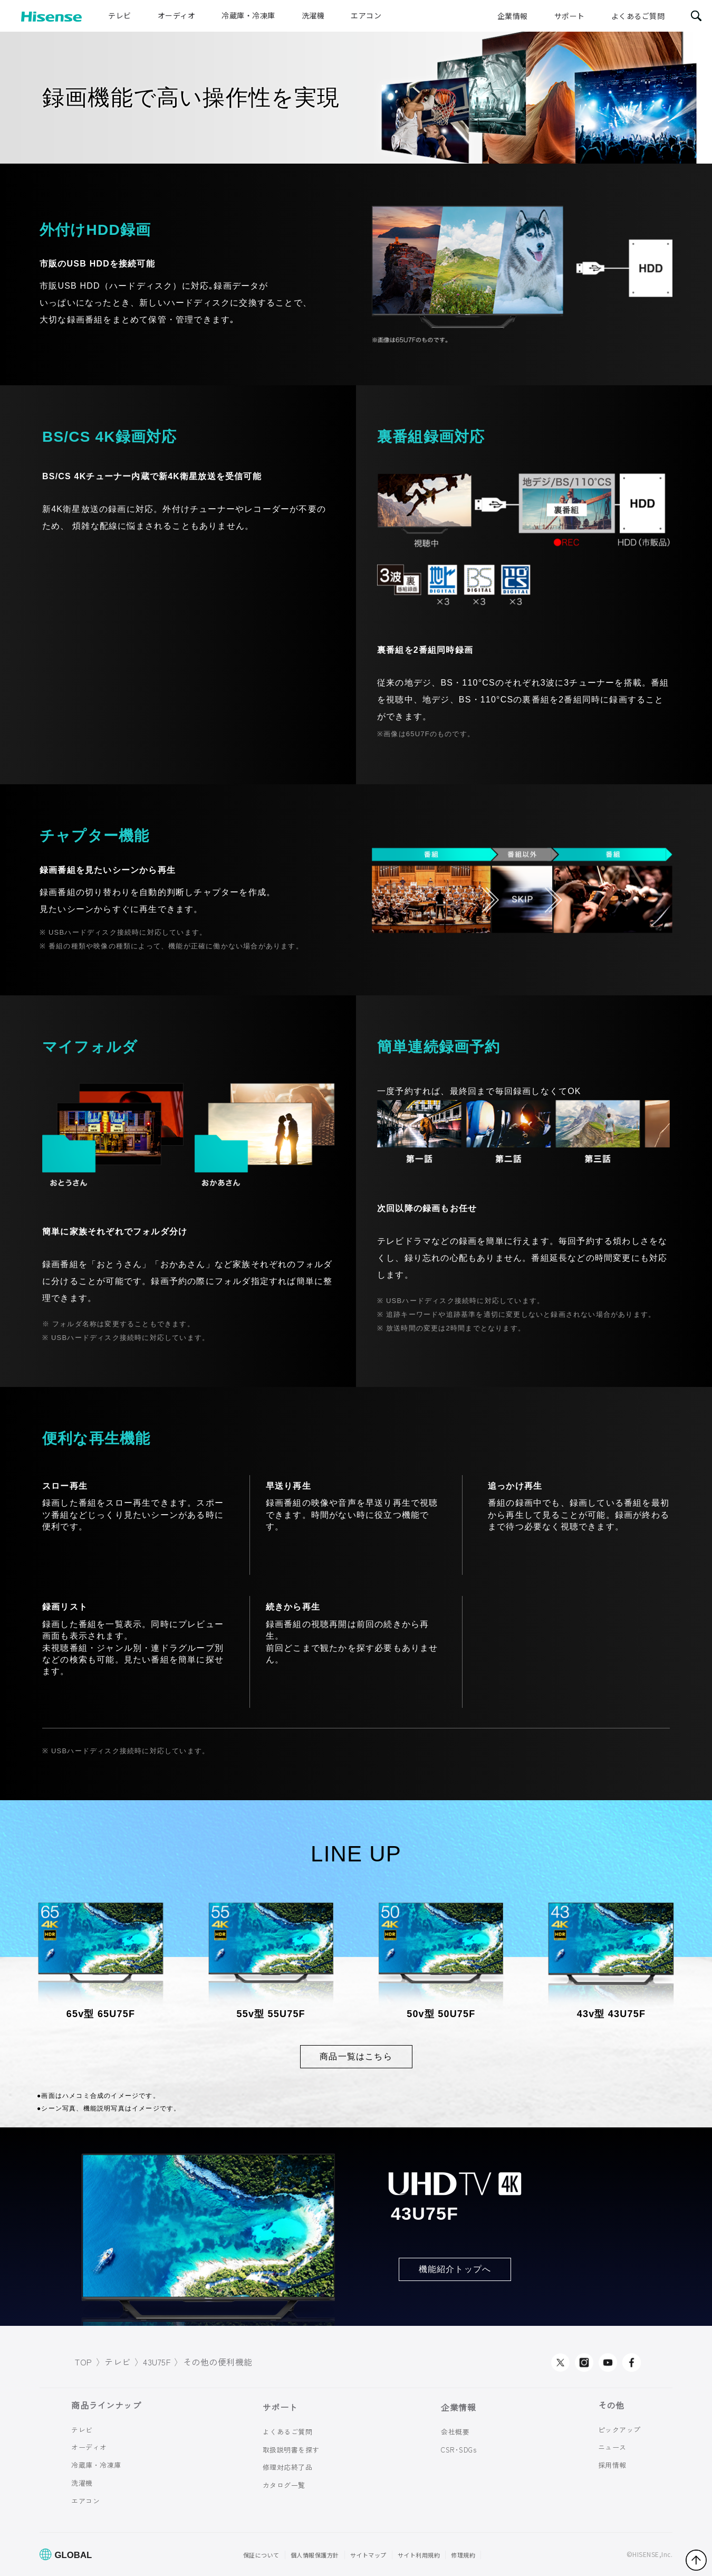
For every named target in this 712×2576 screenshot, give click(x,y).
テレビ (119, 15)
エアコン (366, 15)
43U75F (156, 2361)
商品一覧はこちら (356, 2056)
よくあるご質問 (638, 16)
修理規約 (463, 2555)
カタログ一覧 (284, 2485)
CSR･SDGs (458, 2449)
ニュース (612, 2447)
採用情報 (612, 2465)
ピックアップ (619, 2429)
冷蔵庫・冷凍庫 (248, 15)
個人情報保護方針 (315, 2555)
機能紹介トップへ (455, 2269)
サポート (569, 16)
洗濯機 (313, 15)
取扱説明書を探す (291, 2449)
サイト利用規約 (419, 2555)
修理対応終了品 (288, 2467)
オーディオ (177, 15)
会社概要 (455, 2432)
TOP (83, 2361)
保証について (261, 2555)
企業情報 (512, 16)
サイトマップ (368, 2555)
